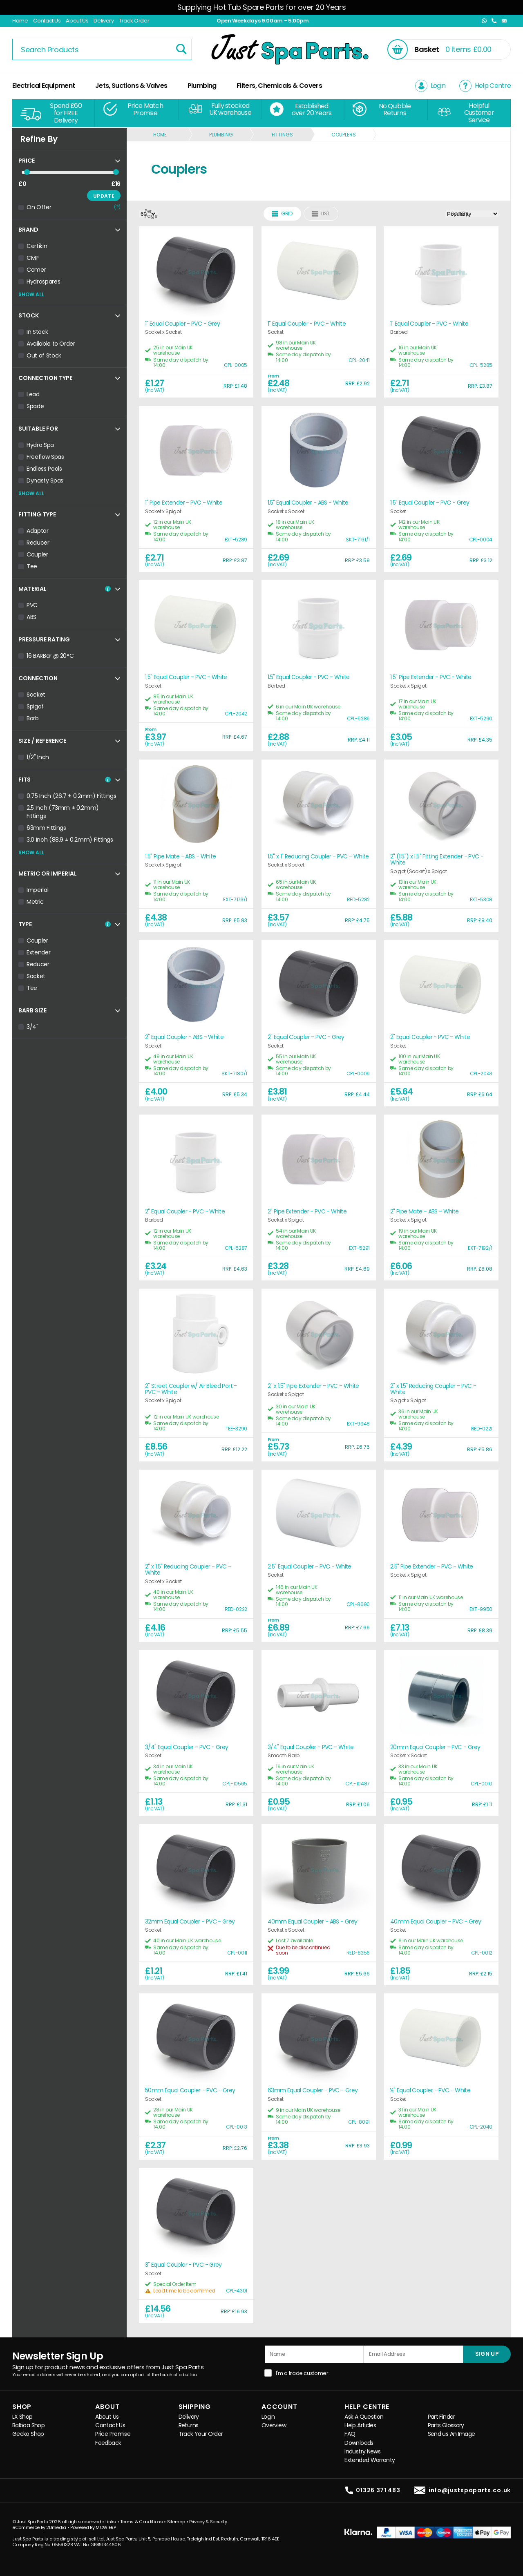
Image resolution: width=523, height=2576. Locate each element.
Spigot (35, 706)
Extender (38, 952)
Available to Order (51, 344)
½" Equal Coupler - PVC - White (430, 2090)
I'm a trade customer (302, 2373)
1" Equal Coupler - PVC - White (307, 324)
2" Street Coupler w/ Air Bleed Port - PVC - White (191, 1389)
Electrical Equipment (43, 85)
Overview (274, 2425)
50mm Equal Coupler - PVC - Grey (190, 2090)
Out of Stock (44, 355)
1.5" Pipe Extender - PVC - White (431, 677)
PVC (32, 605)
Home (20, 21)
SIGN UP (486, 2354)
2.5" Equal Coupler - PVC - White (309, 1567)
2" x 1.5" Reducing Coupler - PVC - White (433, 1389)
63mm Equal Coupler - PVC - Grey (313, 2090)
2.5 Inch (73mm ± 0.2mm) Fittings (63, 812)
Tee (32, 566)
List (321, 213)
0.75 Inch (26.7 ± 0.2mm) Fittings (71, 796)
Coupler (37, 554)
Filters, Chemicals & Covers (279, 85)
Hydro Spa (40, 445)
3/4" (32, 1027)
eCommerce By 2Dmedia (39, 2527)
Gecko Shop (28, 2434)
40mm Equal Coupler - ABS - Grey (312, 1922)
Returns (189, 2425)
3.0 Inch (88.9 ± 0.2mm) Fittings (70, 840)
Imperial (37, 890)
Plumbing (202, 85)
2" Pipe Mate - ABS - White (424, 1212)
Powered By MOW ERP (93, 2527)
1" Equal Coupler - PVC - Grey (182, 324)
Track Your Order (201, 2434)
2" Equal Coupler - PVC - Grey (306, 1037)
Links (110, 2522)
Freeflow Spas (45, 457)
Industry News (362, 2452)
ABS (31, 617)
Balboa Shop (28, 2425)
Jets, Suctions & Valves (131, 85)
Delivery (104, 21)
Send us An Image (451, 2434)
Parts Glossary (446, 2425)
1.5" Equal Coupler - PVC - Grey (429, 503)
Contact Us (47, 21)
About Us (77, 21)
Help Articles (360, 2425)
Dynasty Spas (45, 480)
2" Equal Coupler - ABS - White (184, 1037)
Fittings (282, 134)
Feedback (108, 2443)
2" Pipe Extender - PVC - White (307, 1212)
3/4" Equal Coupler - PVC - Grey (186, 1747)
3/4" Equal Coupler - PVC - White (311, 1747)
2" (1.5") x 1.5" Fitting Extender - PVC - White (436, 859)
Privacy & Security (208, 2522)
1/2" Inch (38, 757)
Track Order (134, 21)
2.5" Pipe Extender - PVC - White (431, 1567)
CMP (33, 258)
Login (268, 2417)
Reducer (38, 542)
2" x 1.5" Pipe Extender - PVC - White (313, 1386)
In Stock (37, 332)
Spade (35, 406)
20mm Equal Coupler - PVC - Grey (435, 1747)
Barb (33, 718)
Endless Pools (44, 469)
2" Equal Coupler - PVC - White (430, 1037)
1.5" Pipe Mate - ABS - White (180, 856)
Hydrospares (43, 281)
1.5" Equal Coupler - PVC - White (186, 677)
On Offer (39, 207)
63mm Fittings (46, 828)
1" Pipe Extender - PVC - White (183, 503)
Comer (36, 270)
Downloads (358, 2443)
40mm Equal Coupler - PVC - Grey (435, 1922)
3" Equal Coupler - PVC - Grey (183, 2265)
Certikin (37, 246)
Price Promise (112, 2434)
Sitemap (176, 2522)
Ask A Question (363, 2417)
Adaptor (38, 531)
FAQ (349, 2434)
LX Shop (22, 2417)
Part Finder (441, 2417)
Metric (35, 902)
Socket (36, 694)
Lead (33, 394)
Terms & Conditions (141, 2522)
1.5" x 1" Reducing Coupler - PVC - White (318, 856)
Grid (282, 213)
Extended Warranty (369, 2460)
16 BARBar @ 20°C (50, 656)
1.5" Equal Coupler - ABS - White (308, 503)
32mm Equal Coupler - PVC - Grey (190, 1922)
